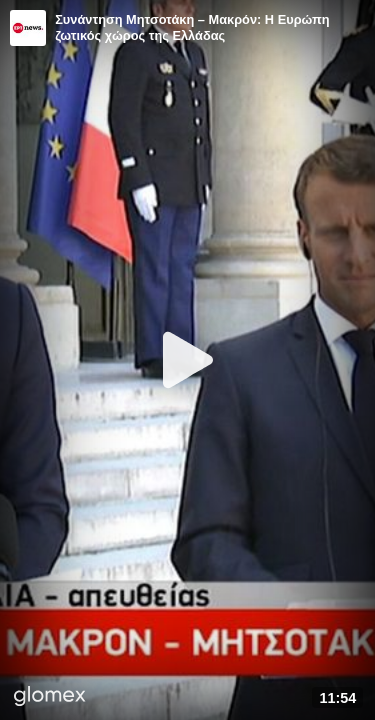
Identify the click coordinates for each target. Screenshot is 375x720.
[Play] (188, 360)
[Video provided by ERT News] (28, 28)
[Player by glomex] (50, 698)
